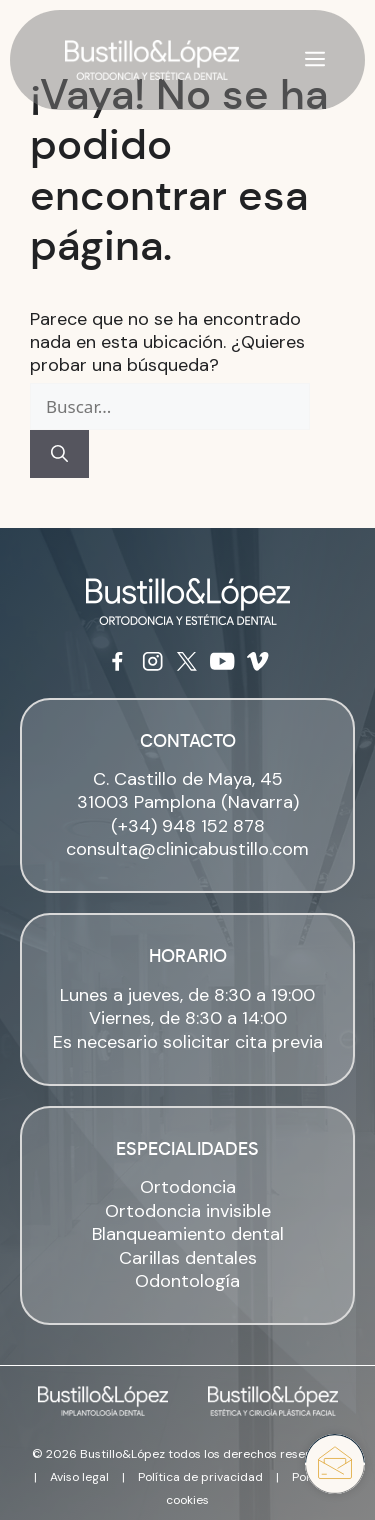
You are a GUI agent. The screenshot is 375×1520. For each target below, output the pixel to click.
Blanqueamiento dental (188, 1234)
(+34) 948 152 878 (188, 826)
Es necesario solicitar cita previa (188, 1042)
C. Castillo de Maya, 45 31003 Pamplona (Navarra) (188, 790)
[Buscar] (59, 454)
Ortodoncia (188, 1187)
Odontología (187, 1281)
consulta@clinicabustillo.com (187, 849)
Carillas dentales (188, 1258)
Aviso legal (79, 1477)
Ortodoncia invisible (188, 1211)
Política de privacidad (200, 1477)
